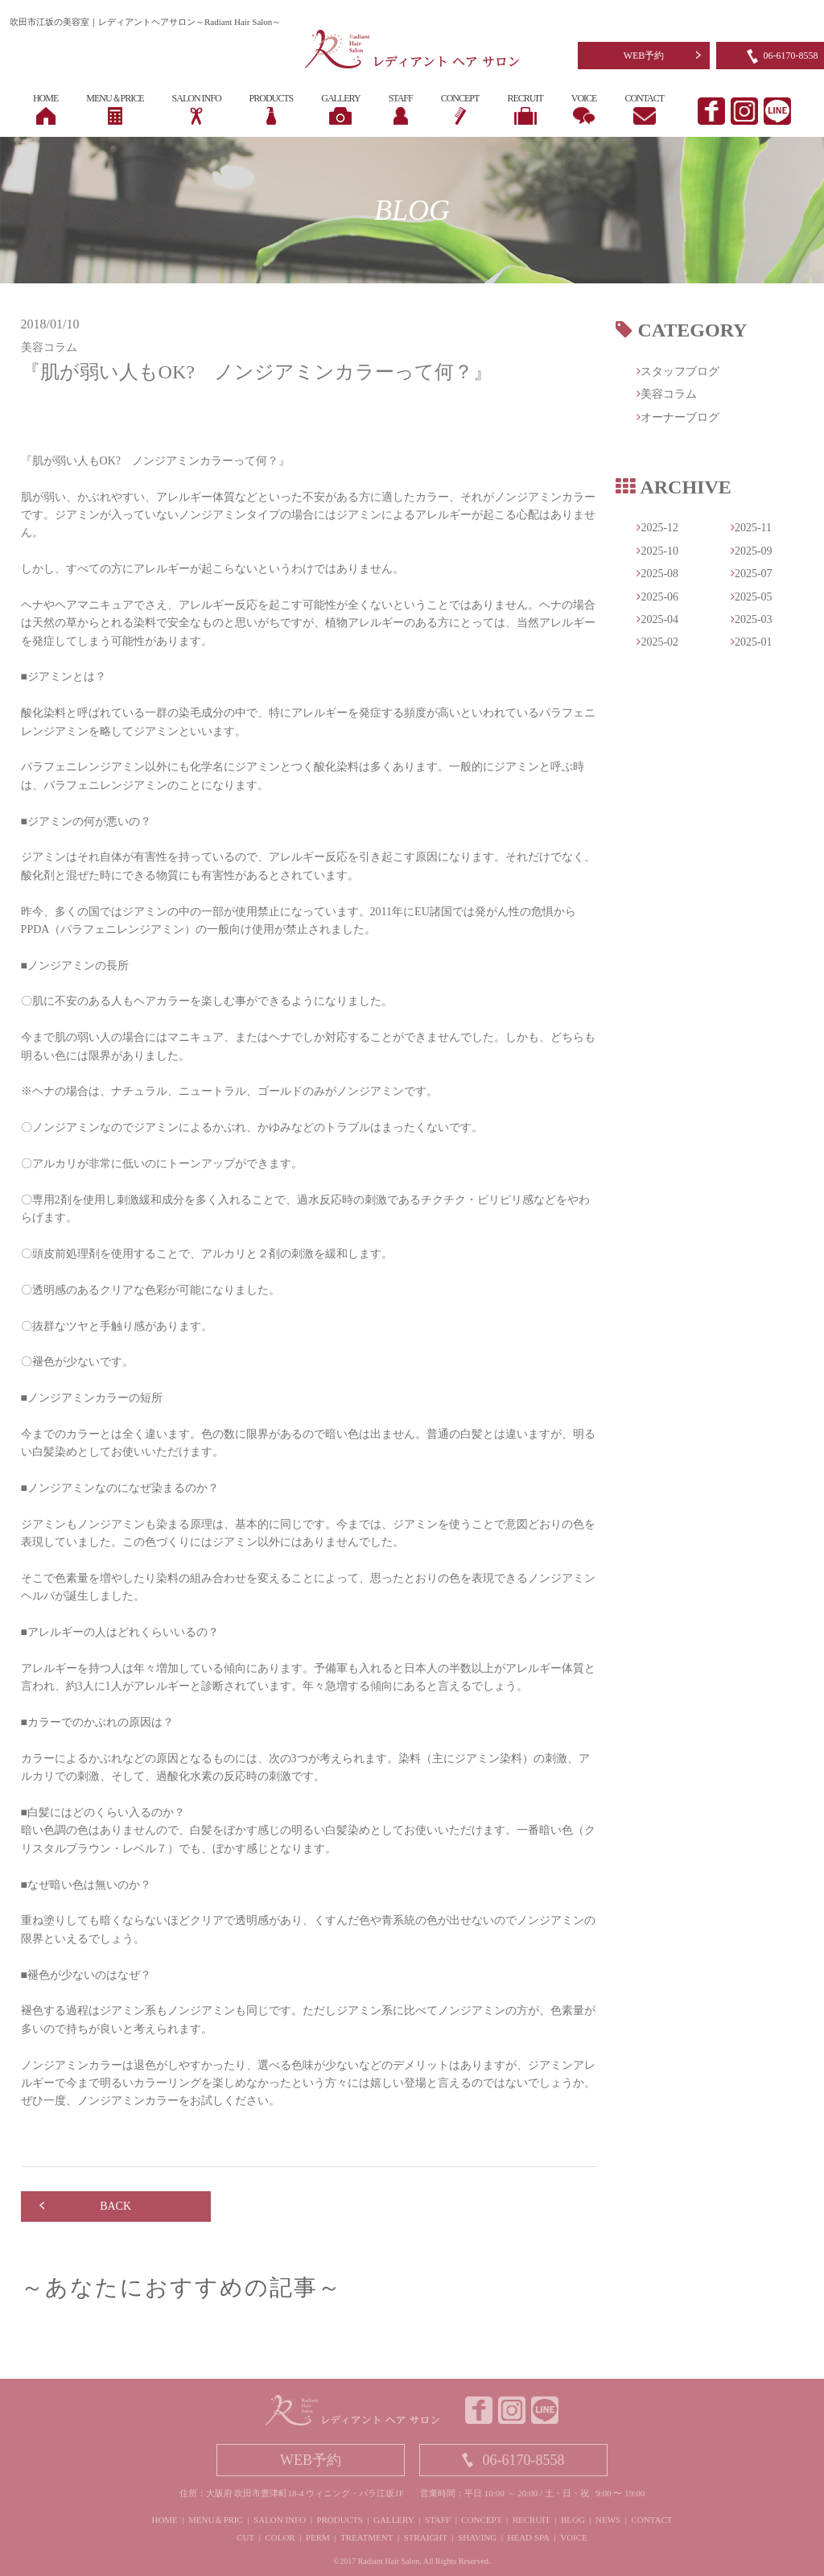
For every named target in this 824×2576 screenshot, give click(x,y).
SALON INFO (279, 2519)
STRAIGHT (425, 2537)
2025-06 (657, 597)
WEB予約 (644, 55)
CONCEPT (481, 2519)
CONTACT (651, 2519)
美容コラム (667, 394)
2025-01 (751, 642)
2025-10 (657, 551)
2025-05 (751, 597)
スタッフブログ (678, 371)
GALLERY (393, 2519)
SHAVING (477, 2537)
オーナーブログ (678, 417)
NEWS (607, 2519)
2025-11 (751, 528)
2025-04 (657, 619)
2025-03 (751, 619)
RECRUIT (531, 2519)
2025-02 (657, 642)
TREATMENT (366, 2537)
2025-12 (657, 528)
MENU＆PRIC (215, 2519)
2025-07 (751, 574)
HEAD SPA (529, 2537)
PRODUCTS (339, 2519)
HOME (164, 2519)
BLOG (573, 2519)
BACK (115, 2206)
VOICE (573, 2537)
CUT (245, 2537)
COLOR (280, 2537)
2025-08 (657, 574)
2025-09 (751, 551)
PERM (318, 2537)
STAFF (438, 2519)
